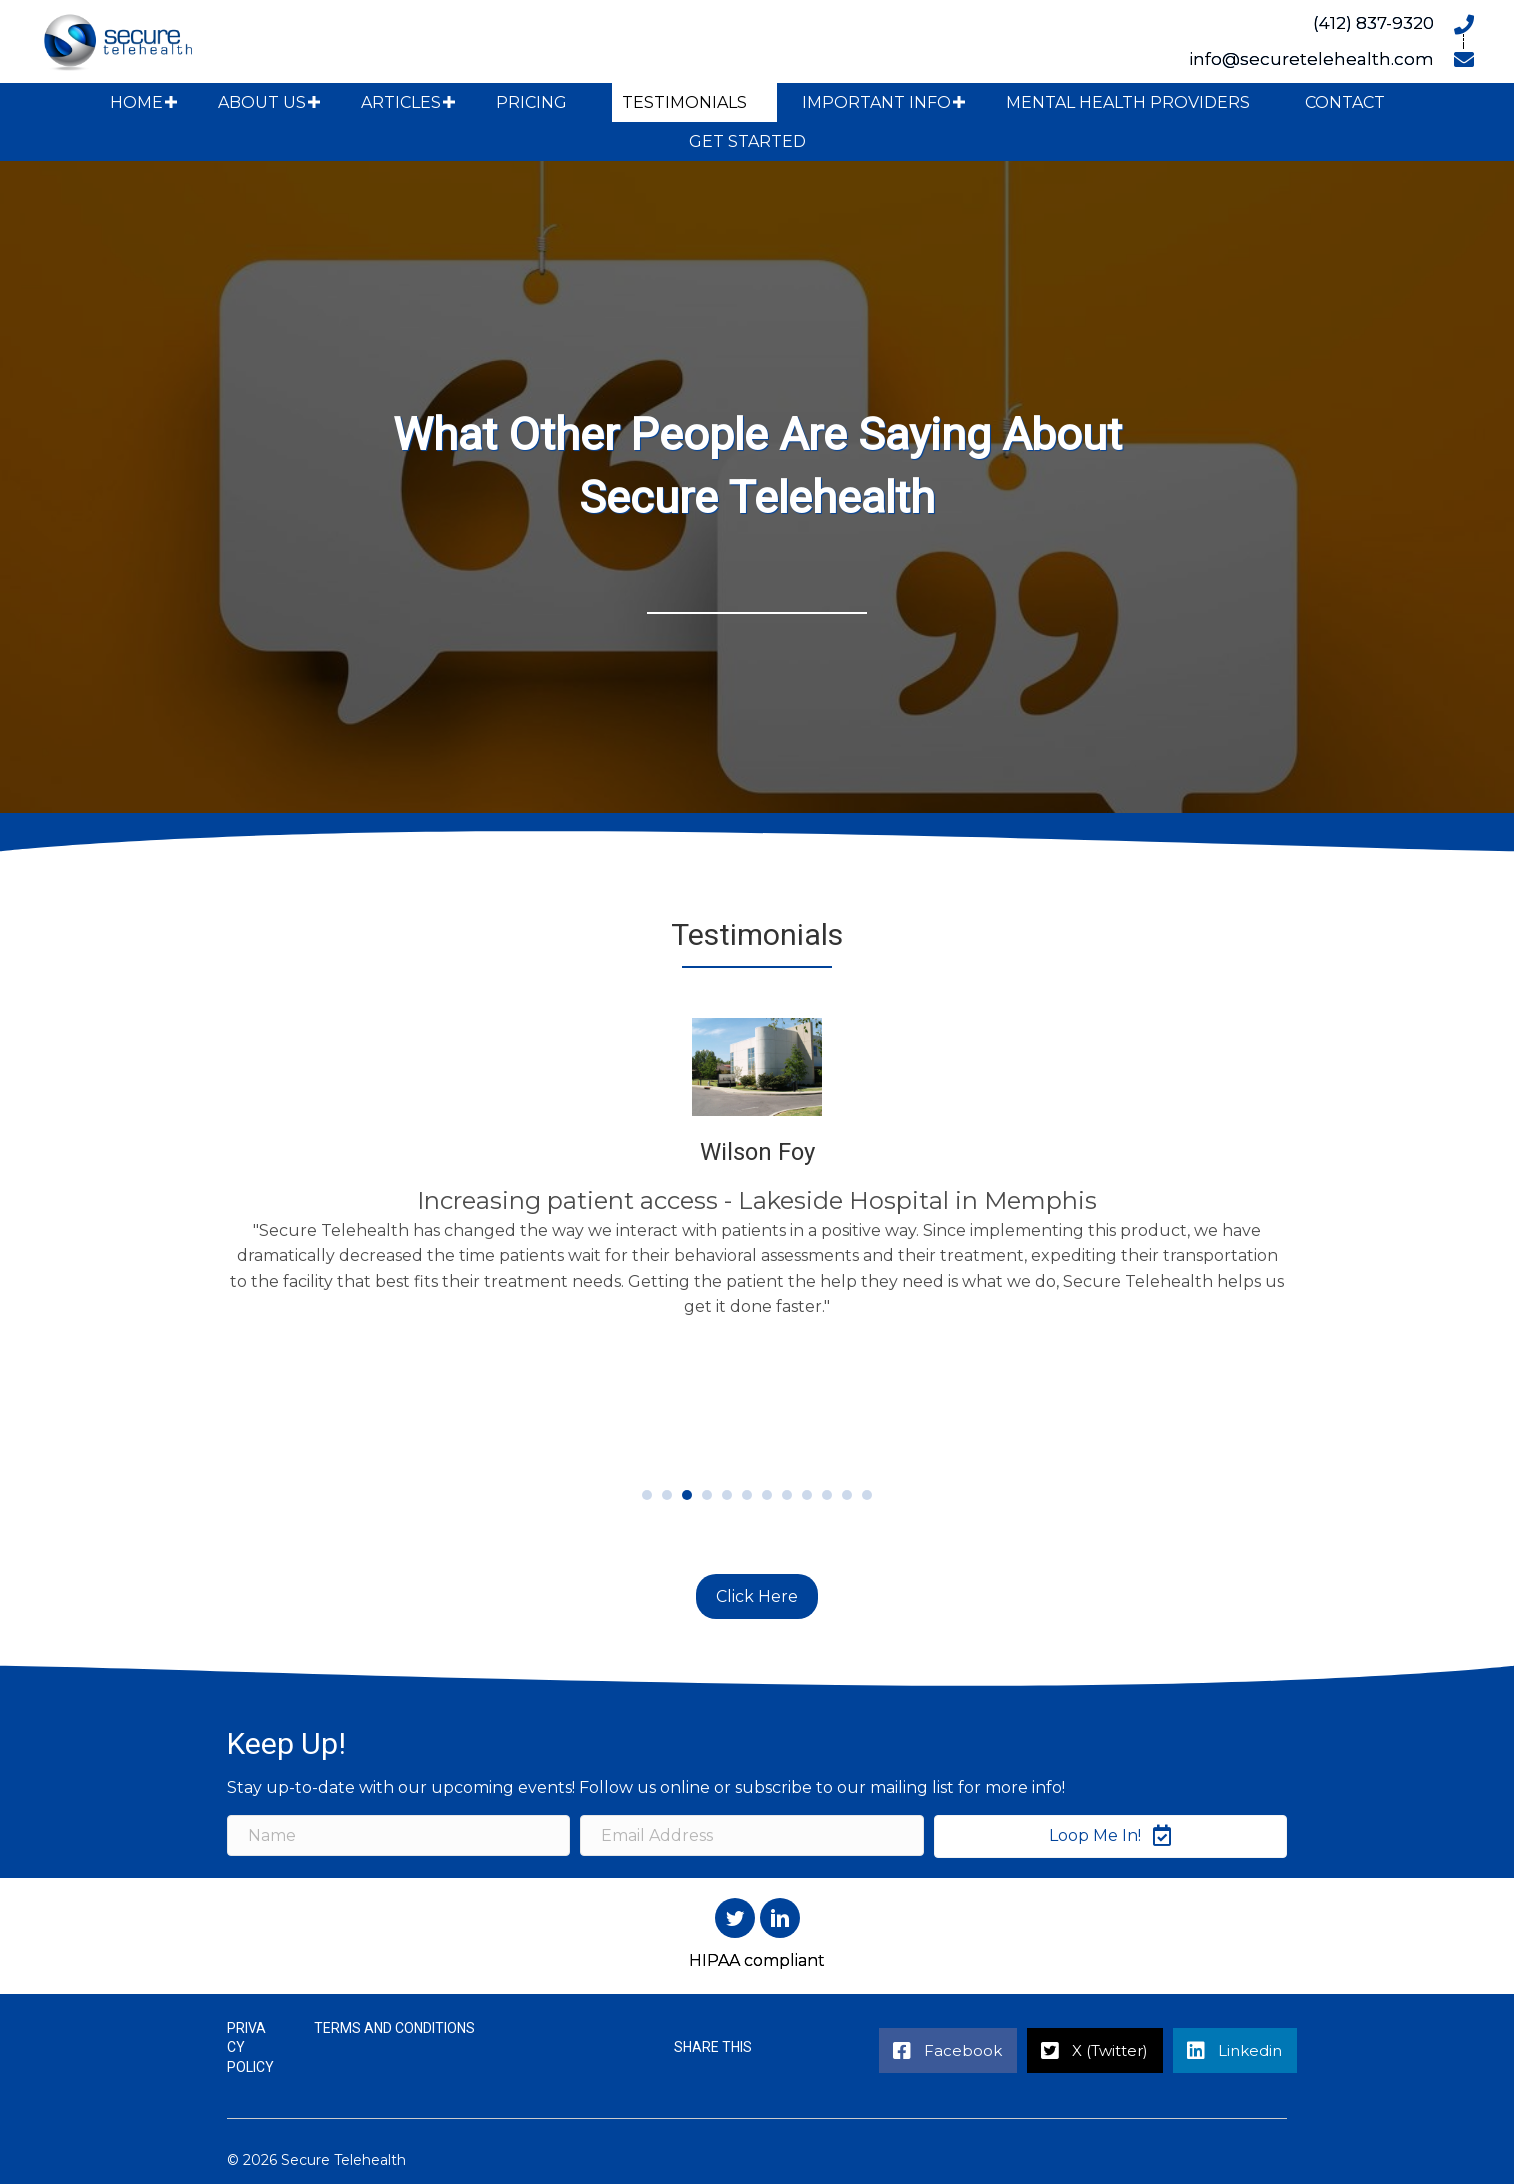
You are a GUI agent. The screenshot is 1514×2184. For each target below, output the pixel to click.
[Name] (398, 1836)
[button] (171, 102)
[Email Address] (751, 1836)
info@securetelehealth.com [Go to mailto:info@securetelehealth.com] (1311, 59)
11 (847, 1495)
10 (827, 1495)
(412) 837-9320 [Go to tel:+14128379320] (1373, 23)
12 (867, 1495)
